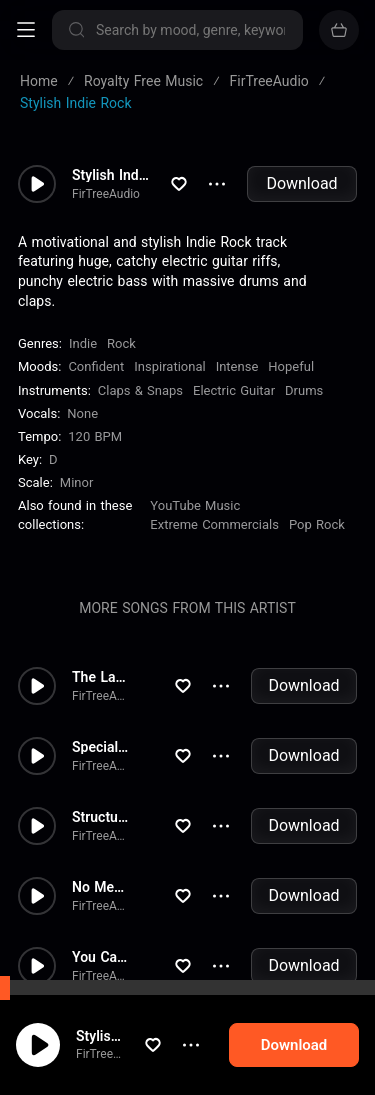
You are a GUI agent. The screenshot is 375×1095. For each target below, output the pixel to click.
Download (301, 183)
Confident (96, 366)
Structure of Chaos (100, 817)
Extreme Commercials (214, 524)
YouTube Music (195, 505)
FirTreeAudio (110, 1054)
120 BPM (95, 436)
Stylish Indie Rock (118, 1036)
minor (77, 482)
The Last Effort (100, 677)
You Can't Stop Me (100, 957)
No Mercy (100, 887)
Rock (121, 343)
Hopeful (291, 366)
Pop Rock (317, 524)
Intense (237, 366)
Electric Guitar (234, 390)
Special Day (100, 747)
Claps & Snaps (140, 390)
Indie (83, 343)
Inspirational (169, 366)
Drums (304, 390)
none (82, 413)
